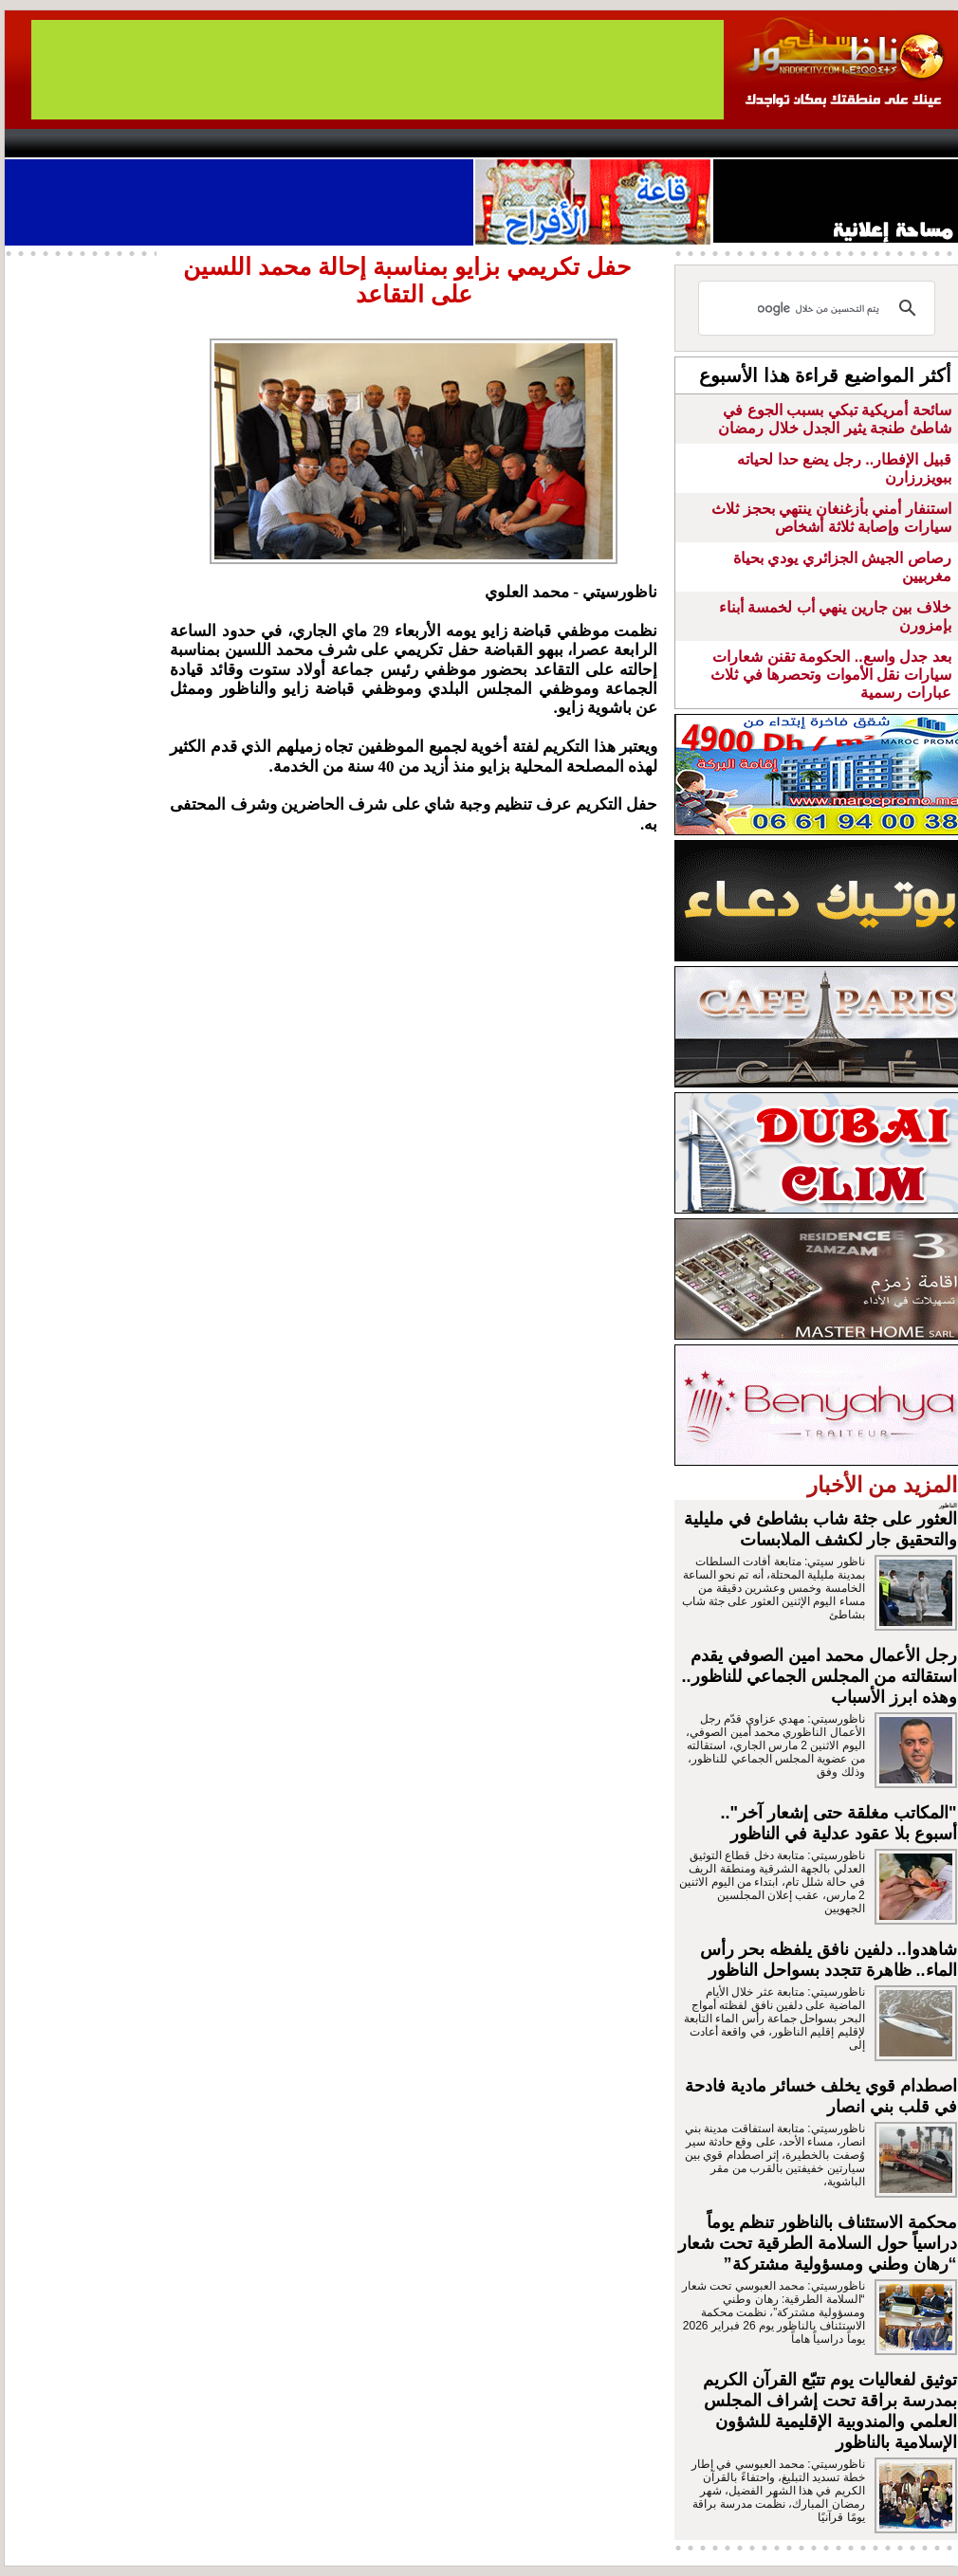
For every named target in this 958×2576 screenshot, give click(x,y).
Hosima (672, 143)
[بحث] (819, 308)
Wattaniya (519, 143)
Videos (366, 143)
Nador (838, 143)
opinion (195, 143)
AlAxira (135, 143)
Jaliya (446, 143)
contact (60, 143)
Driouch (759, 143)
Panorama (269, 143)
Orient (592, 143)
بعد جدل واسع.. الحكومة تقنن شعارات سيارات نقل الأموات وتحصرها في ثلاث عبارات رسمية (830, 675)
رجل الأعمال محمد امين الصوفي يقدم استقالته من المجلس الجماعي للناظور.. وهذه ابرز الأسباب (819, 1676)
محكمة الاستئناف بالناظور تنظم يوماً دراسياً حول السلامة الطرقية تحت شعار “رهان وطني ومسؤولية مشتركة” (817, 2243)
